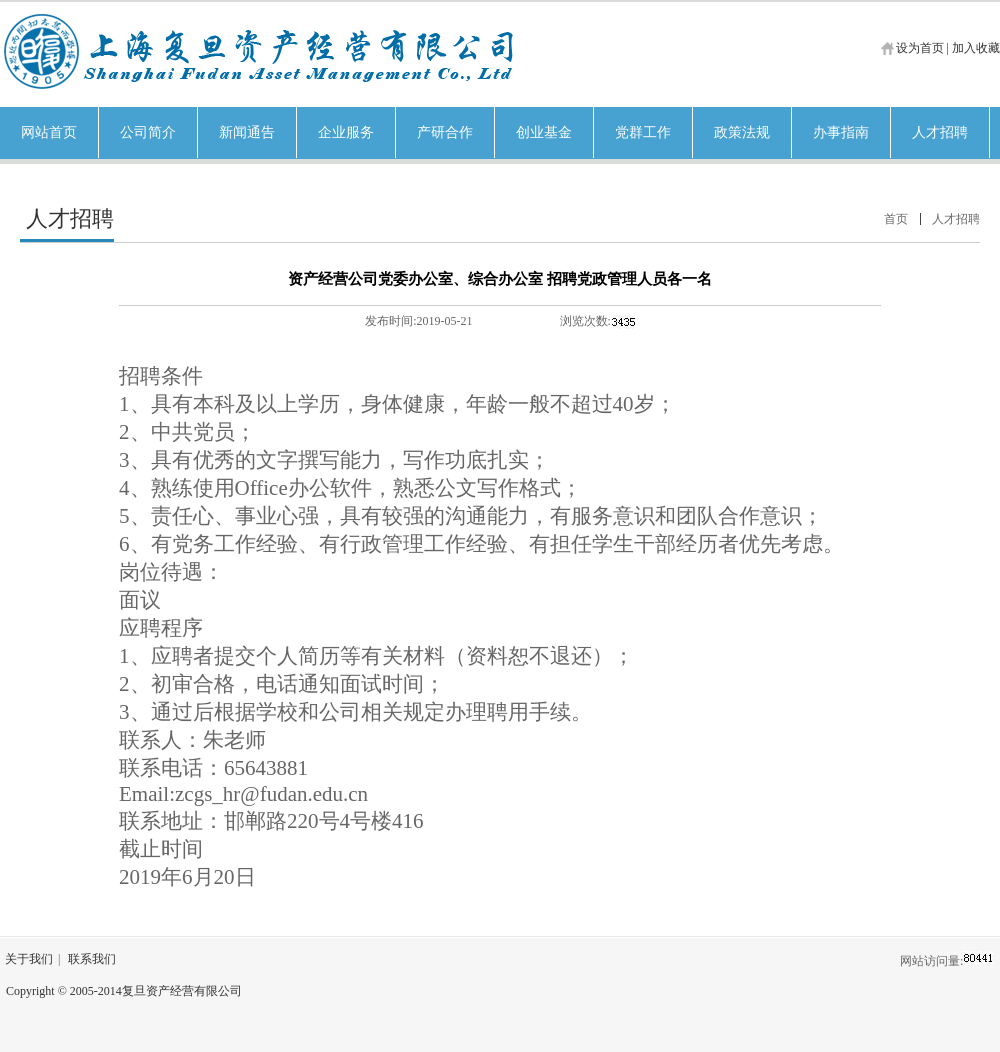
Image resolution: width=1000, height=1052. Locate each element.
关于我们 (29, 959)
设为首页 (920, 48)
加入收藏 (976, 48)
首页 (896, 219)
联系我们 (92, 959)
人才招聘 (956, 219)
